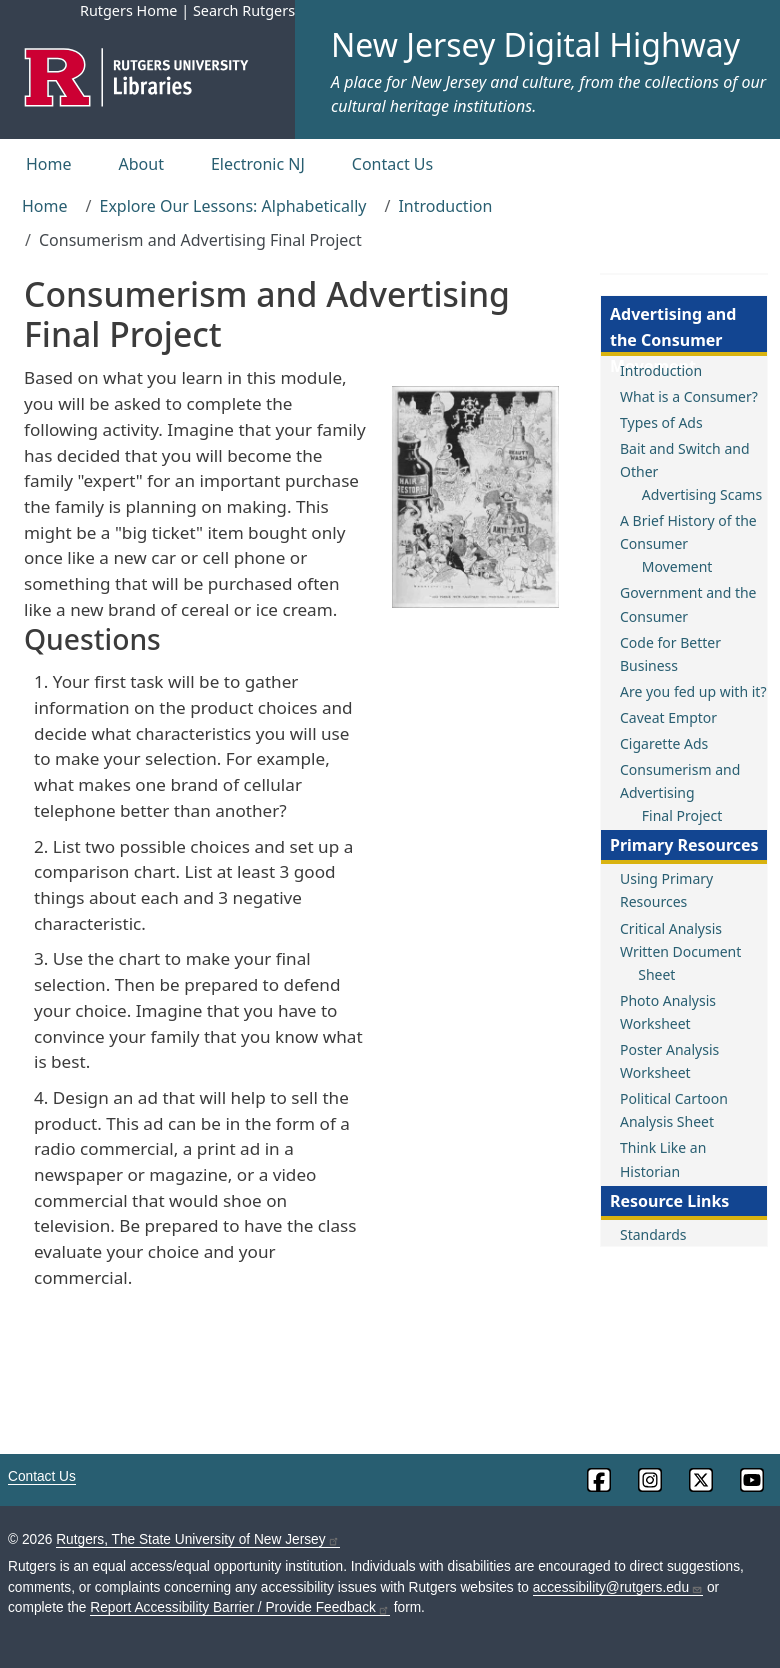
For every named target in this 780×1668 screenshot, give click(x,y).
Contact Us (392, 164)
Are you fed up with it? (693, 691)
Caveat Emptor (668, 717)
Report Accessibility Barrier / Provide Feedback (240, 1607)
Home (49, 164)
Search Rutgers (244, 10)
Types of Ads (661, 422)
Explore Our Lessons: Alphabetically (232, 206)
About (141, 164)
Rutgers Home (129, 10)
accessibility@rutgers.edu (618, 1587)
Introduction (445, 206)
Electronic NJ (258, 164)
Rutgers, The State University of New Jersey (197, 1539)
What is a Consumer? (689, 396)
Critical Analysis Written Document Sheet (680, 951)
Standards (653, 1234)
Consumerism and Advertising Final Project (680, 792)
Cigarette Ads (664, 743)
